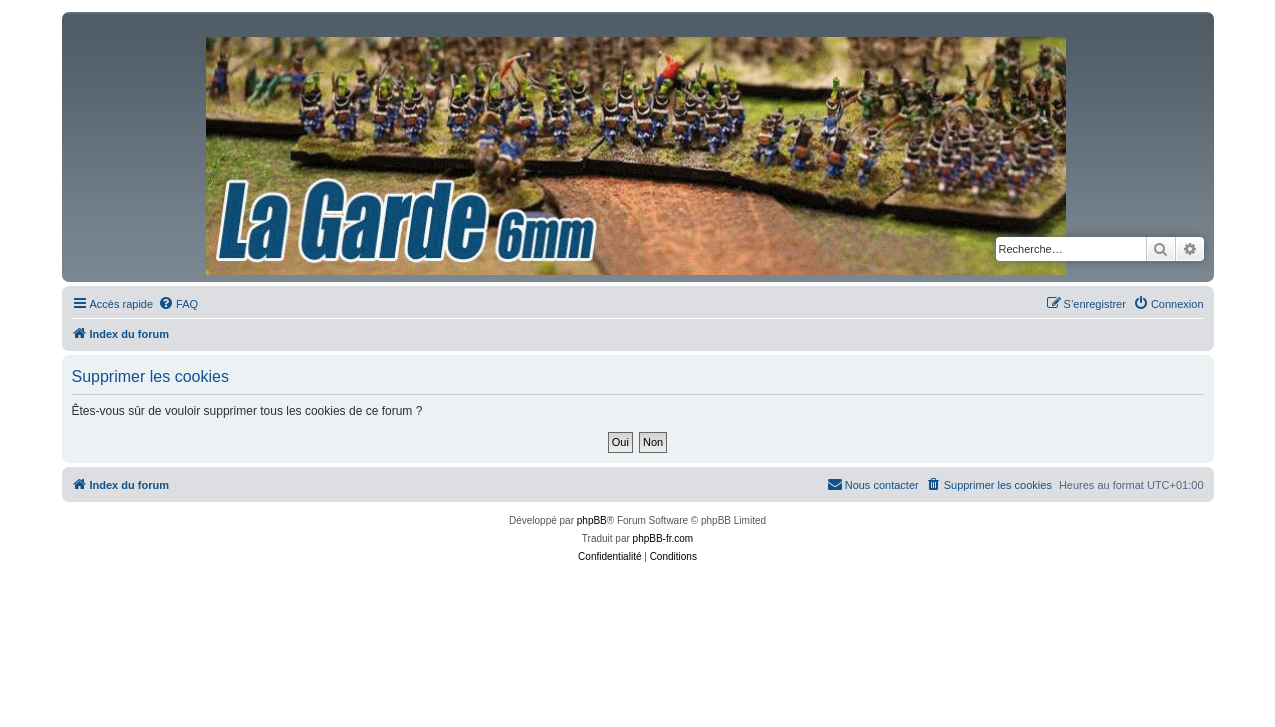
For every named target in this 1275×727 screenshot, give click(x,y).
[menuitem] (178, 304)
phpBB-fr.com (663, 538)
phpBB (592, 520)
